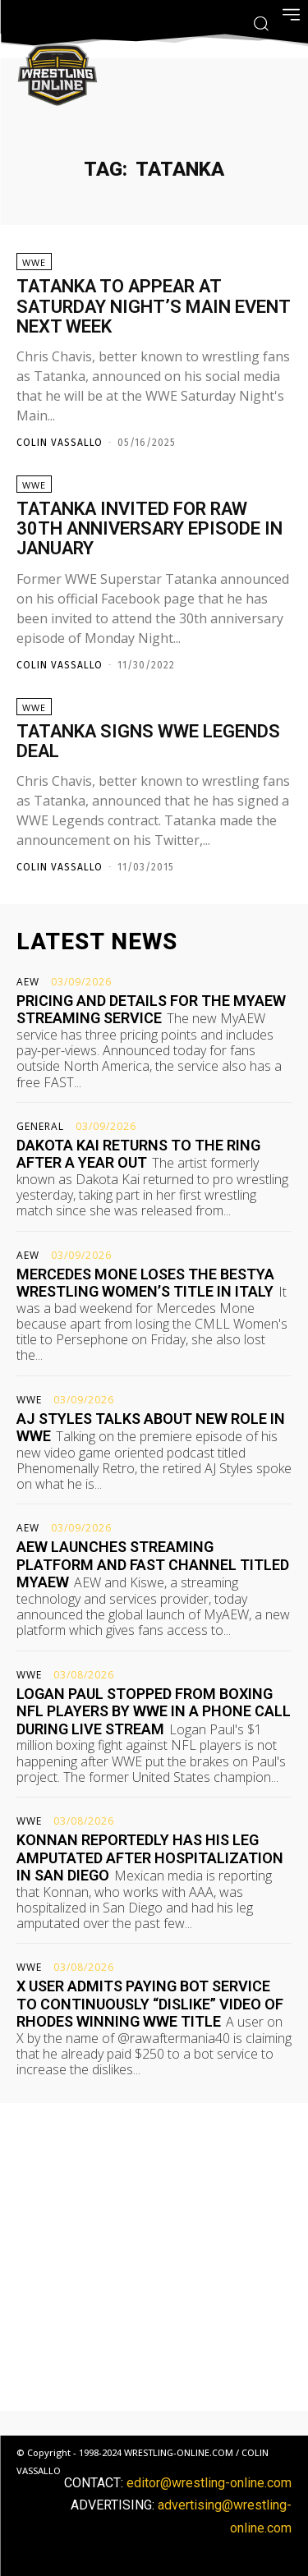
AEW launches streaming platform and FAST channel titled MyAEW (152, 1564)
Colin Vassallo (59, 442)
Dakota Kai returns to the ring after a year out (138, 1154)
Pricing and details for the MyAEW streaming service (151, 1009)
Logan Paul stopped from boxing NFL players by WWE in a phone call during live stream (153, 1711)
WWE (34, 262)
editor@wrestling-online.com (209, 2483)
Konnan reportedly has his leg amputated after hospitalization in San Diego (149, 1857)
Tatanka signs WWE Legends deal (148, 741)
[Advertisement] (154, 2257)
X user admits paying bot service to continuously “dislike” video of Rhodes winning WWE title (149, 2003)
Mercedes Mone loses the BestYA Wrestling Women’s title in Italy (145, 1283)
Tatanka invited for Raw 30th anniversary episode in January (149, 528)
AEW (27, 982)
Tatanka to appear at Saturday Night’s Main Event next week (153, 306)
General (40, 1127)
